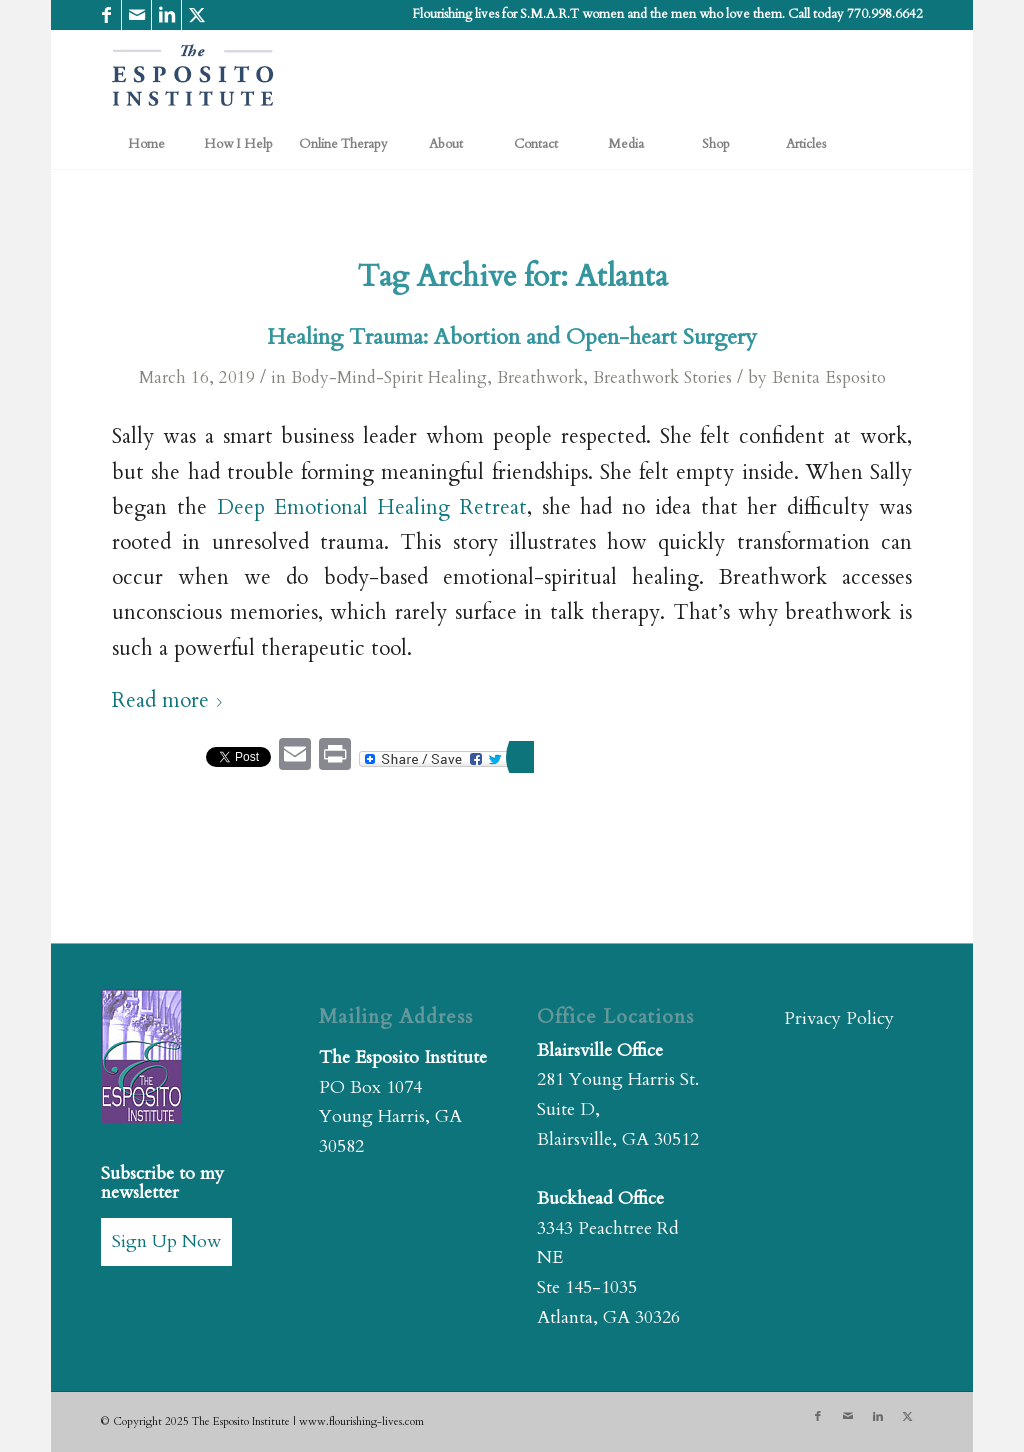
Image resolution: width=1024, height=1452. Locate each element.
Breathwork (540, 377)
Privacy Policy (839, 1018)
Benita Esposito (829, 377)
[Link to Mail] (136, 15)
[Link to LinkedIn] (166, 15)
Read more (171, 701)
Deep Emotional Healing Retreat (372, 508)
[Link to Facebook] (106, 15)
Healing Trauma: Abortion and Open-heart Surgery (512, 337)
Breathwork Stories (662, 377)
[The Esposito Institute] (193, 75)
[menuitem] (146, 144)
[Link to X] (197, 15)
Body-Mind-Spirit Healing (389, 377)
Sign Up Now (166, 1241)
